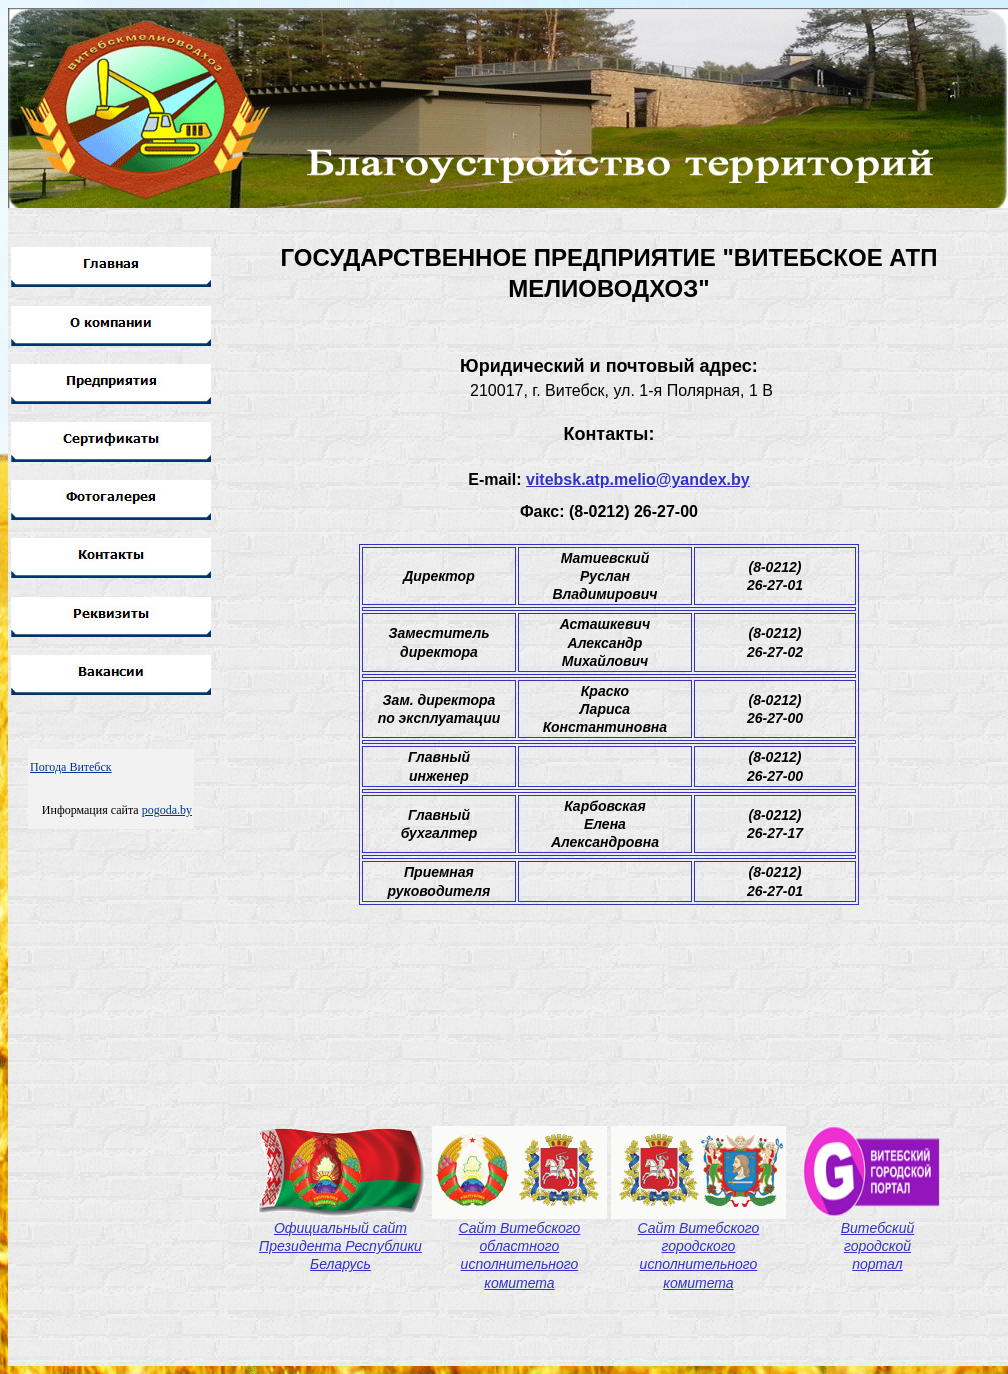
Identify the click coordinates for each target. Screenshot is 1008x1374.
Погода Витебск (71, 767)
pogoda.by (167, 810)
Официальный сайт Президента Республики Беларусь (340, 1246)
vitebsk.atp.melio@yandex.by (638, 479)
